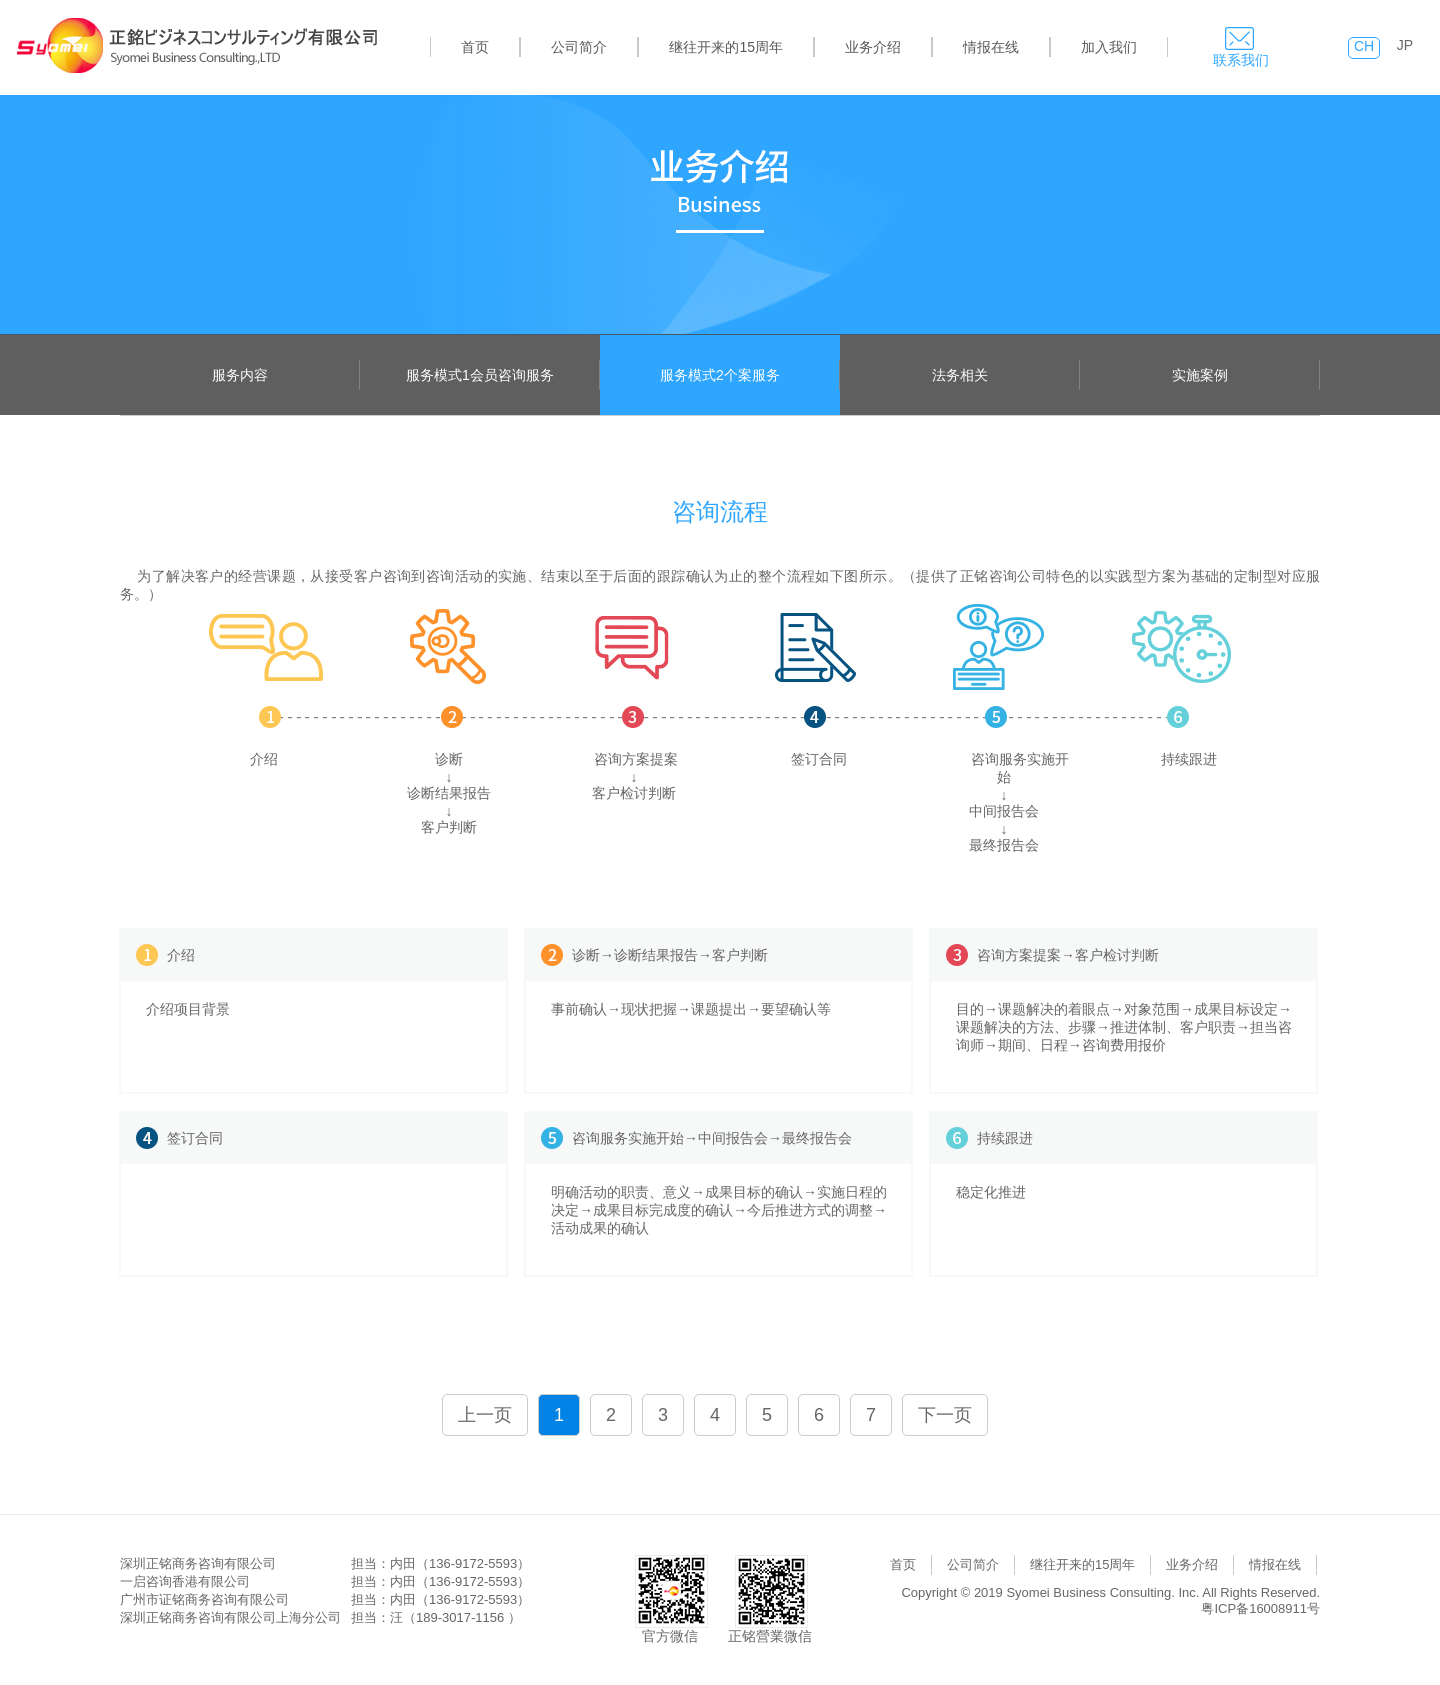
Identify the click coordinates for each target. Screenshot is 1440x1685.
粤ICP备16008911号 (1260, 1608)
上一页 (485, 1415)
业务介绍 (873, 47)
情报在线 (991, 47)
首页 (475, 47)
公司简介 (579, 47)
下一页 (945, 1415)
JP (1405, 45)
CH (1364, 46)
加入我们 (1109, 47)
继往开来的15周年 (726, 47)
